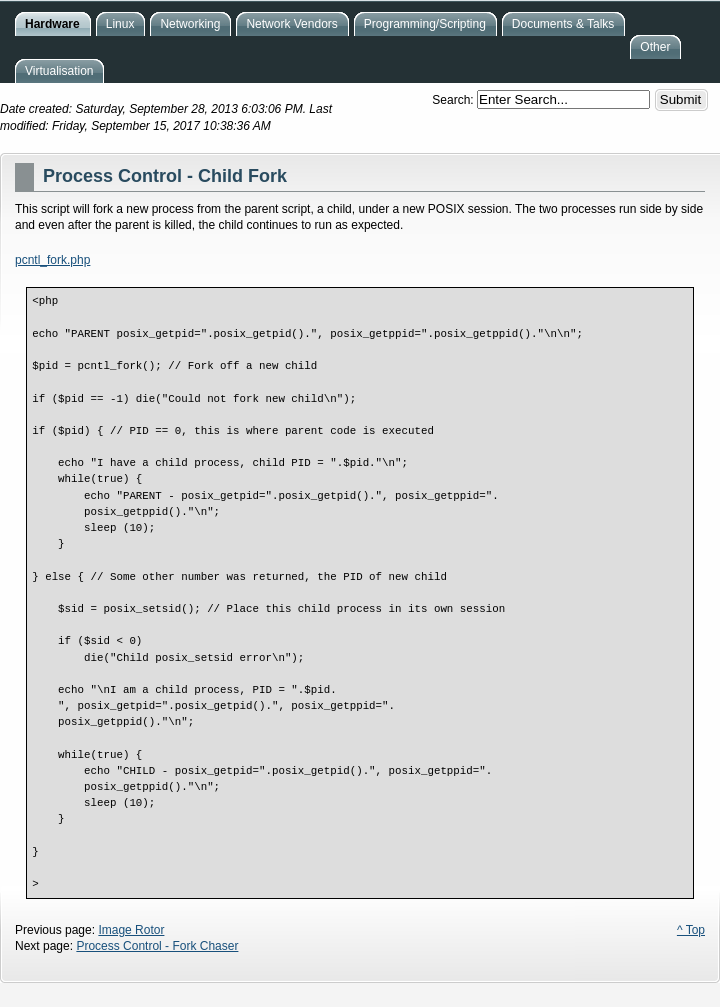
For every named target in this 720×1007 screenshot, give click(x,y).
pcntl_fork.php (52, 260)
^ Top (691, 930)
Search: (454, 100)
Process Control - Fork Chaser (157, 946)
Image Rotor (131, 930)
